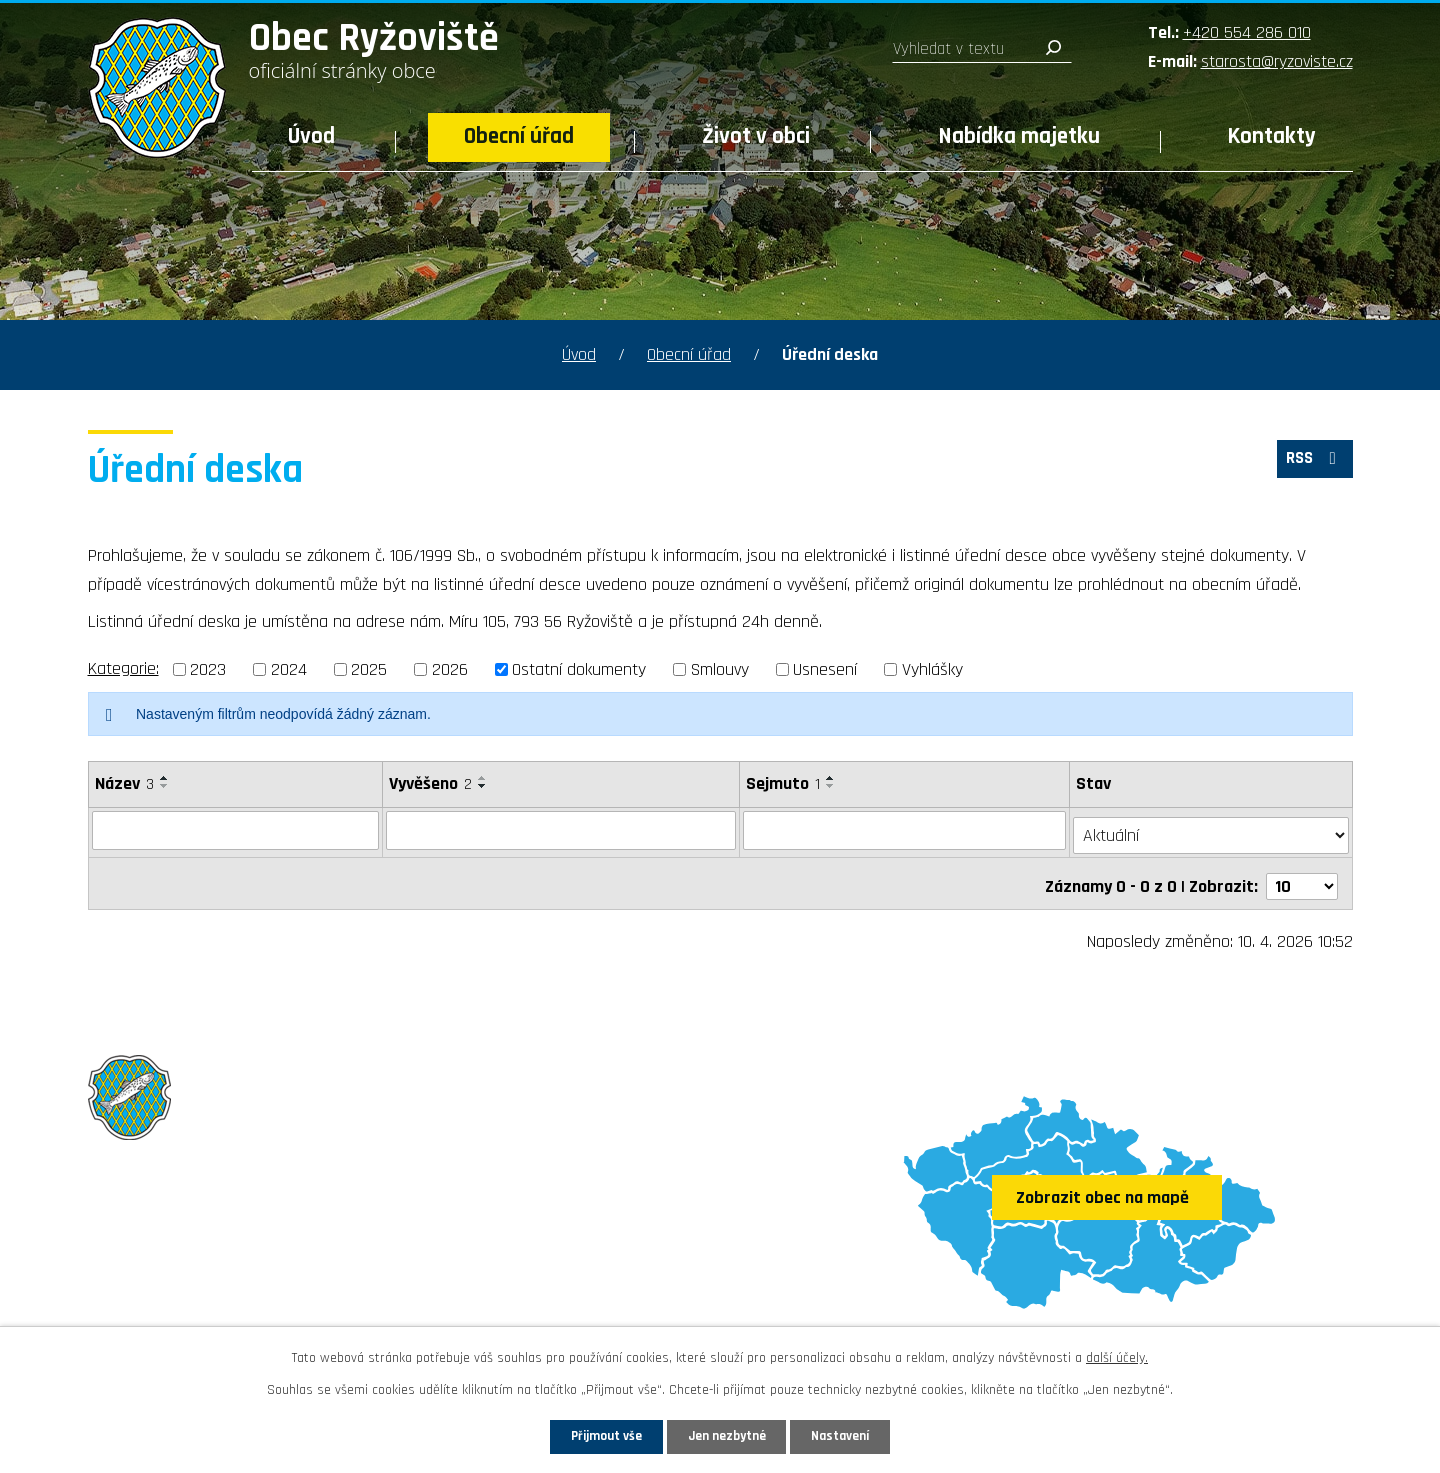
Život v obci (756, 136)
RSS (1311, 463)
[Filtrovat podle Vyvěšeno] (560, 830)
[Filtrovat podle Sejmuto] (905, 830)
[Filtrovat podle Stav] (1212, 829)
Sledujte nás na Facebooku (204, 1302)
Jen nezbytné (727, 1435)
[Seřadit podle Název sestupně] (165, 786)
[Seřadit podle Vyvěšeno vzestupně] (481, 778)
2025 (369, 669)
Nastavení (859, 1435)
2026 (450, 669)
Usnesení (825, 669)
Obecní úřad (519, 136)
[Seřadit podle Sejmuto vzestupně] (831, 778)
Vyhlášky (932, 669)
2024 (289, 669)
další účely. (1117, 1355)
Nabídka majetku (1019, 136)
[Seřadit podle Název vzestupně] (165, 778)
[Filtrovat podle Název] (235, 830)
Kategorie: (123, 668)
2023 (208, 669)
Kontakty (1272, 136)
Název (124, 783)
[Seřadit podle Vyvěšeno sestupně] (481, 786)
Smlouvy (720, 669)
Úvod (311, 136)
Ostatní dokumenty (579, 669)
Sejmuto (783, 783)
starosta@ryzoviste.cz (1277, 61)
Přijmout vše (588, 1435)
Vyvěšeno (428, 783)
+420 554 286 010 (1247, 32)
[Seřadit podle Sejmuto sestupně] (831, 786)
